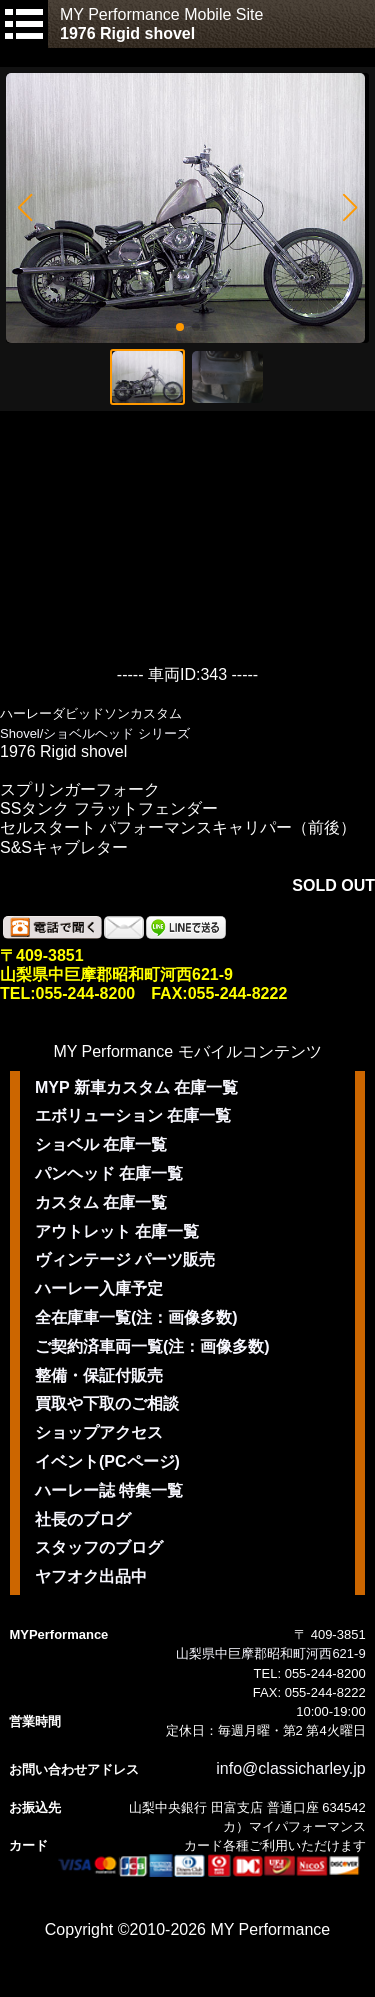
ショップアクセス (99, 1432)
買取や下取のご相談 (107, 1403)
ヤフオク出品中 (91, 1576)
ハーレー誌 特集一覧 (109, 1490)
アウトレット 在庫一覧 (117, 1231)
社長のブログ (83, 1519)
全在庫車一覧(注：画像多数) (136, 1317)
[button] (24, 208)
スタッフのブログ (99, 1547)
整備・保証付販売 (99, 1375)
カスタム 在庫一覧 (101, 1202)
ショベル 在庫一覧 (101, 1144)
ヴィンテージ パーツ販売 (125, 1259)
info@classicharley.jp (290, 1768)
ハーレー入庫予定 (99, 1288)
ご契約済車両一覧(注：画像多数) (152, 1346)
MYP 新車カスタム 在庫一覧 (136, 1087)
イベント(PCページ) (107, 1461)
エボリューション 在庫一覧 (133, 1115)
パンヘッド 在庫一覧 (109, 1173)
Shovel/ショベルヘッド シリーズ (95, 733)
